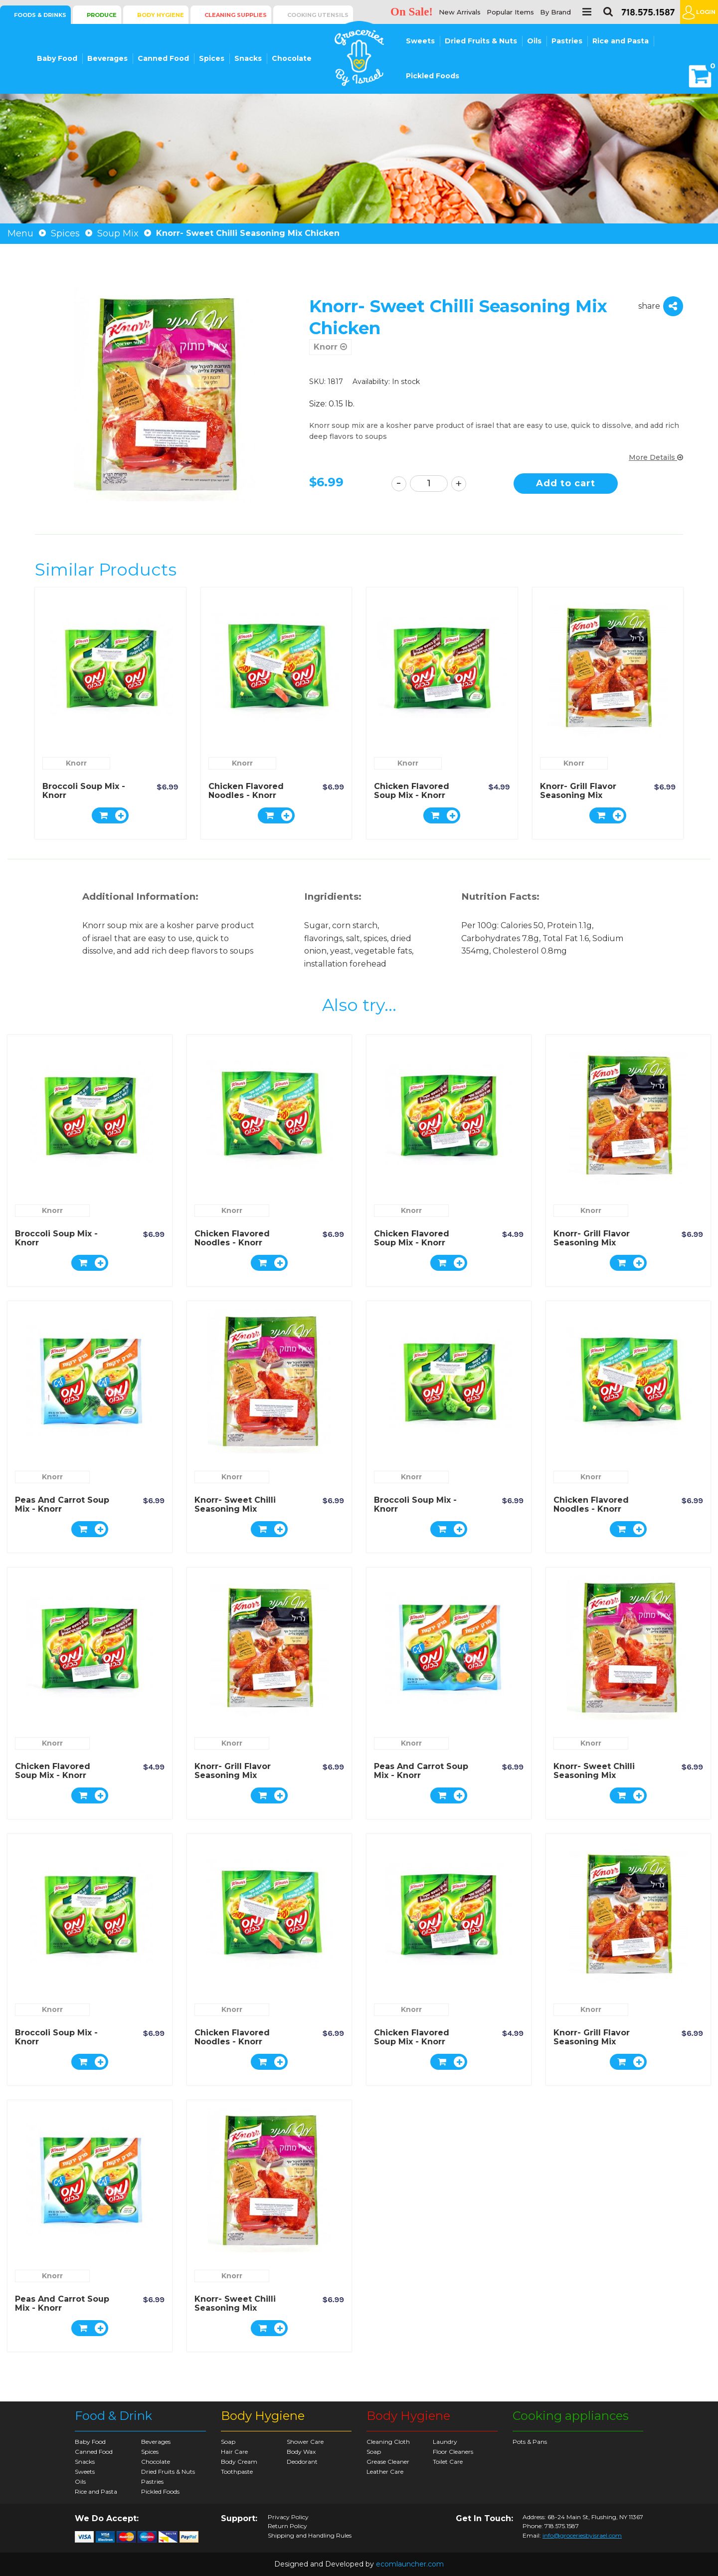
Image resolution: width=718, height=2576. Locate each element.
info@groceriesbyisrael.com (582, 2535)
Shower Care (305, 2441)
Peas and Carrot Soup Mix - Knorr (62, 1504)
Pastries (566, 40)
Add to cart (565, 483)
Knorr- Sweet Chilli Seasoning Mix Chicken (235, 1509)
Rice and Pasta (620, 40)
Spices (211, 58)
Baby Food (57, 58)
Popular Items (510, 12)
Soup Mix (118, 233)
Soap (228, 2441)
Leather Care (384, 2471)
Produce (102, 14)
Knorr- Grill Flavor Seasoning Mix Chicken (578, 795)
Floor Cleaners (453, 2451)
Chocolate (292, 58)
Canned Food (163, 58)
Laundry (445, 2441)
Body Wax (301, 2451)
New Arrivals (460, 12)
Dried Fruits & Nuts (481, 40)
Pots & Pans (530, 2441)
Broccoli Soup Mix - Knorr (83, 791)
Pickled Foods (432, 75)
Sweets (420, 40)
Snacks (248, 58)
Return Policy (287, 2526)
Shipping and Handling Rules (310, 2535)
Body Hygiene (160, 14)
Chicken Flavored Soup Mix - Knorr (411, 791)
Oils (534, 40)
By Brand (555, 12)
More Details (656, 457)
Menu (20, 233)
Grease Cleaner (387, 2461)
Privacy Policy (288, 2517)
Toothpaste (237, 2471)
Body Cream (239, 2461)
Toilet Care (448, 2461)
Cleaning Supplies (235, 14)
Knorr (330, 347)
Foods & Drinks (40, 14)
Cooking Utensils (318, 14)
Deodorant (302, 2461)
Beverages (107, 58)
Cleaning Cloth (388, 2441)
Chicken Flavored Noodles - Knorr (246, 791)
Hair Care (234, 2451)
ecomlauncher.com (410, 2564)
